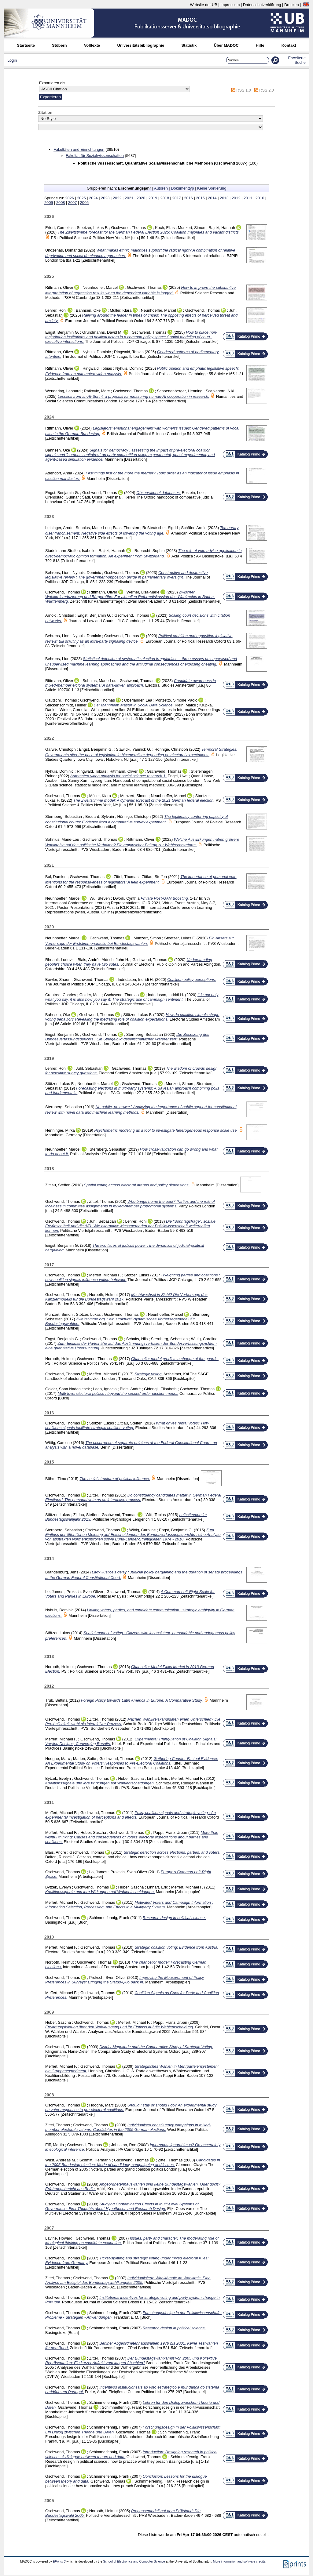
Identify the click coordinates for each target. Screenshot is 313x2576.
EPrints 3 (59, 2561)
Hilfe (260, 45)
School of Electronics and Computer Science (134, 2561)
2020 (141, 198)
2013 (224, 198)
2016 (188, 198)
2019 (153, 198)
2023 (105, 198)
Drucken (291, 4)
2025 (81, 198)
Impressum (230, 4)
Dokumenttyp (182, 188)
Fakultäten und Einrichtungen (78, 149)
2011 (248, 198)
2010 (260, 198)
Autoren (161, 188)
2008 (60, 202)
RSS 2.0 (266, 90)
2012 (236, 198)
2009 (48, 202)
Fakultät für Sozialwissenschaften (95, 155)
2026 (69, 198)
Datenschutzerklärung (262, 4)
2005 (84, 202)
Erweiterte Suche (297, 60)
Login (12, 60)
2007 (72, 202)
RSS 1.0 (243, 90)
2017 (176, 198)
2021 (129, 198)
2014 (212, 198)
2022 (117, 198)
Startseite (26, 45)
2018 (164, 198)
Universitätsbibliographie (140, 45)
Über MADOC (226, 45)
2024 (93, 198)
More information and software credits (239, 2561)
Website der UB (203, 4)
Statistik (189, 45)
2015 (200, 198)
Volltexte (92, 45)
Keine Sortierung (211, 188)
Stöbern (59, 45)
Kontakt (289, 45)
